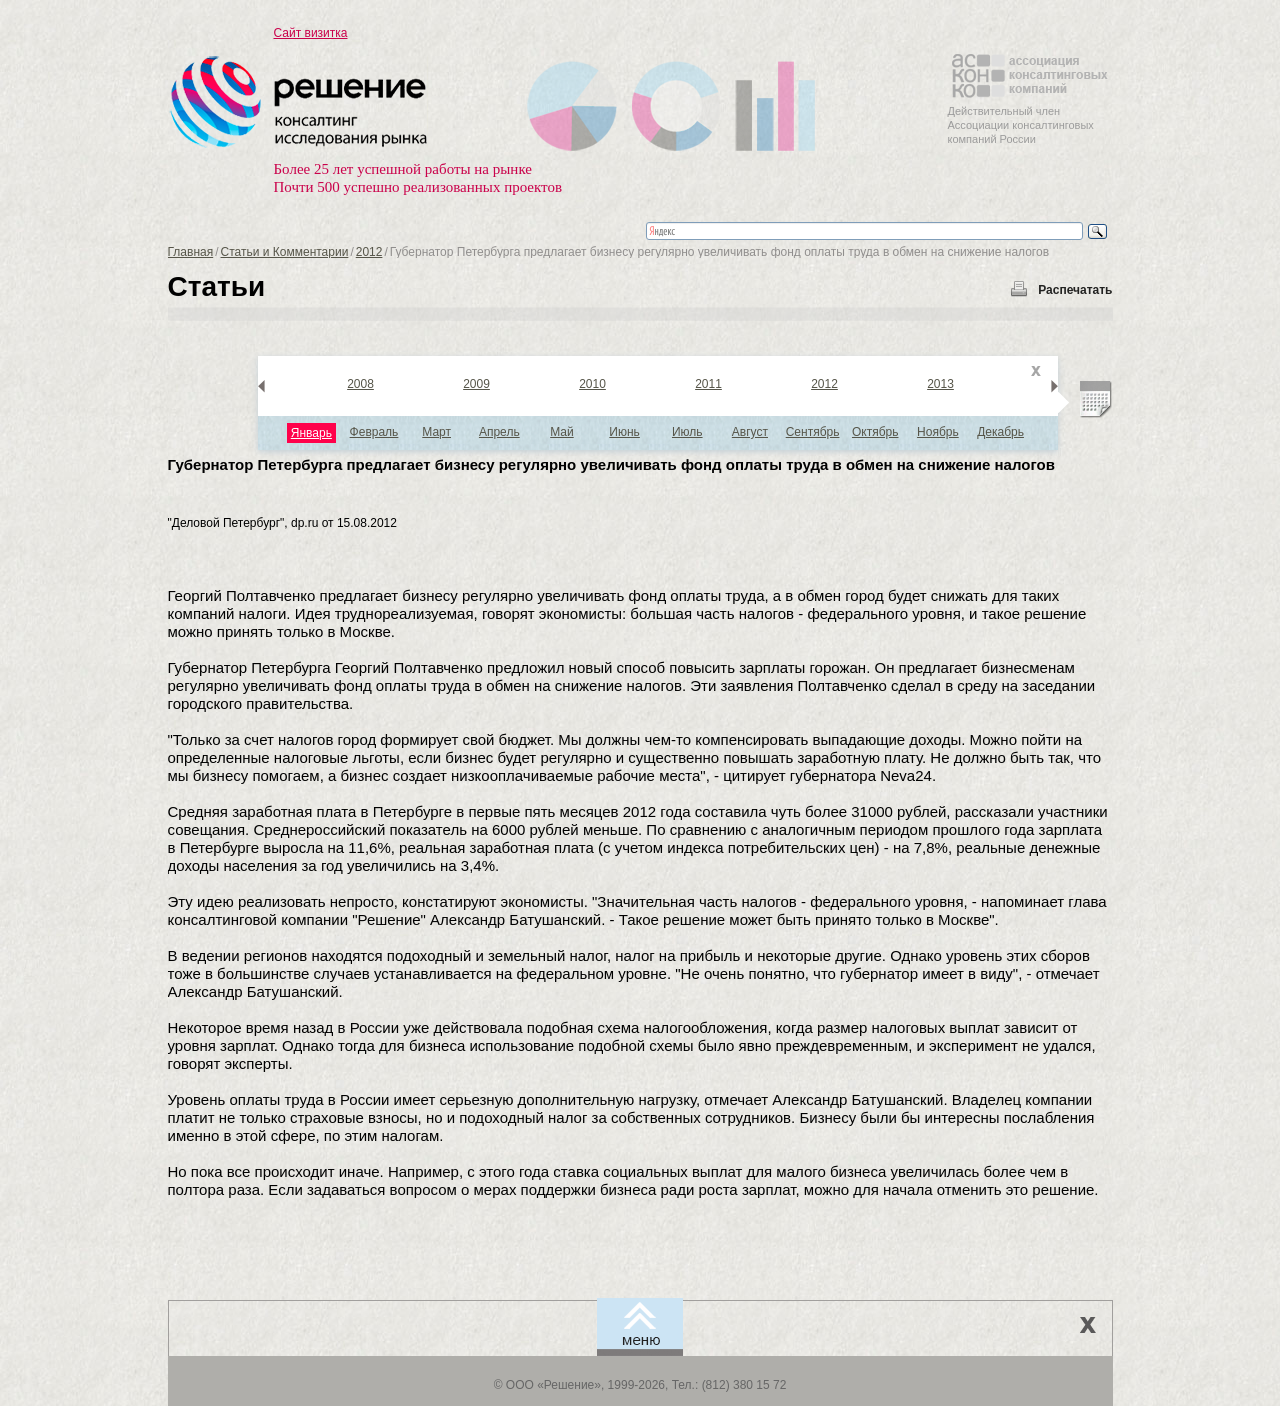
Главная (191, 252)
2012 (369, 252)
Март (436, 432)
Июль (687, 432)
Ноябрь (938, 432)
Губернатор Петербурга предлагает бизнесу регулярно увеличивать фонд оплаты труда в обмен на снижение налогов (611, 464)
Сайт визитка (311, 33)
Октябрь (875, 432)
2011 (708, 384)
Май (562, 432)
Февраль (374, 432)
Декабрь (1000, 432)
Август (750, 432)
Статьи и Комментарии (285, 252)
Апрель (499, 432)
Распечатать (1075, 290)
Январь (311, 433)
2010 (592, 384)
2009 (476, 384)
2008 (360, 384)
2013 (940, 384)
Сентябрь (813, 432)
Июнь (624, 432)
